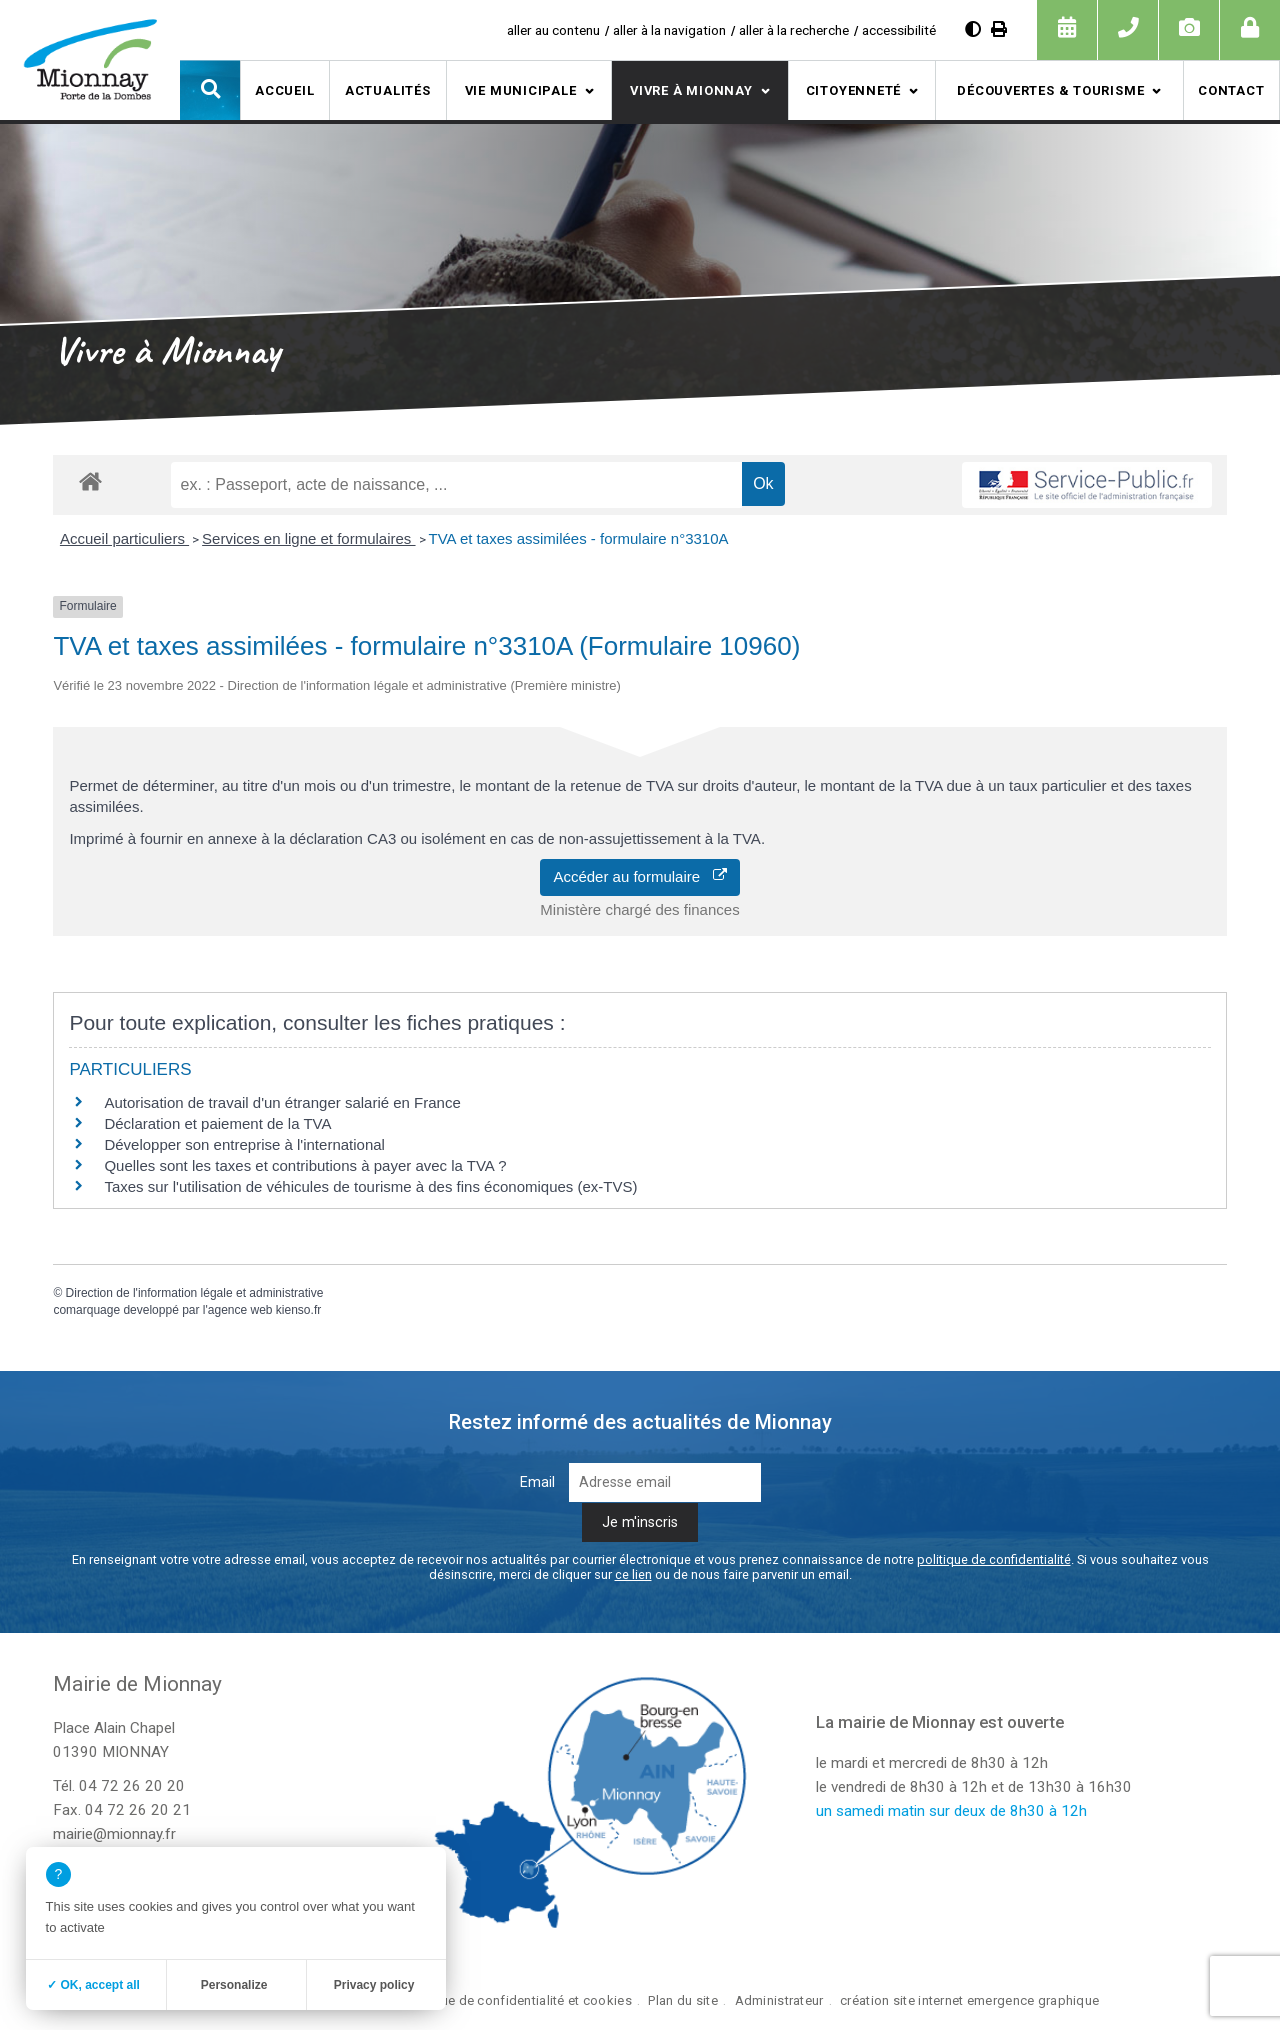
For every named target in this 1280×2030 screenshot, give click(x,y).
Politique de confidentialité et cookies (517, 2000)
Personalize (234, 1985)
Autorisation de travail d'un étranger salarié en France (282, 1102)
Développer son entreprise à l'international (244, 1144)
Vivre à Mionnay (691, 90)
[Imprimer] (999, 29)
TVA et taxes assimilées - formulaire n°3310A (579, 538)
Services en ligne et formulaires (308, 538)
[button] (210, 90)
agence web (240, 1310)
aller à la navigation (669, 30)
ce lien (633, 1574)
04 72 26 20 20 (132, 1786)
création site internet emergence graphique (969, 2000)
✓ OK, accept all (93, 1985)
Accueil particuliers (124, 538)
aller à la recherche (794, 30)
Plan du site (682, 2000)
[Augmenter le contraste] (973, 29)
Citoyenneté (854, 90)
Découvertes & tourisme (1050, 90)
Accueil (284, 90)
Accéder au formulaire (639, 876)
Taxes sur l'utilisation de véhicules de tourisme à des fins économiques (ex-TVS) (370, 1186)
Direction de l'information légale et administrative (195, 1293)
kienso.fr (298, 1310)
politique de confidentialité (994, 1559)
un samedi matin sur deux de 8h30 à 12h (951, 1811)
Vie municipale (521, 90)
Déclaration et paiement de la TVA (217, 1123)
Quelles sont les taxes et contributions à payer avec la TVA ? (305, 1165)
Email (537, 1482)
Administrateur (779, 2000)
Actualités (388, 90)
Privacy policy (374, 1985)
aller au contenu (553, 30)
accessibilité (899, 30)
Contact (1231, 90)
